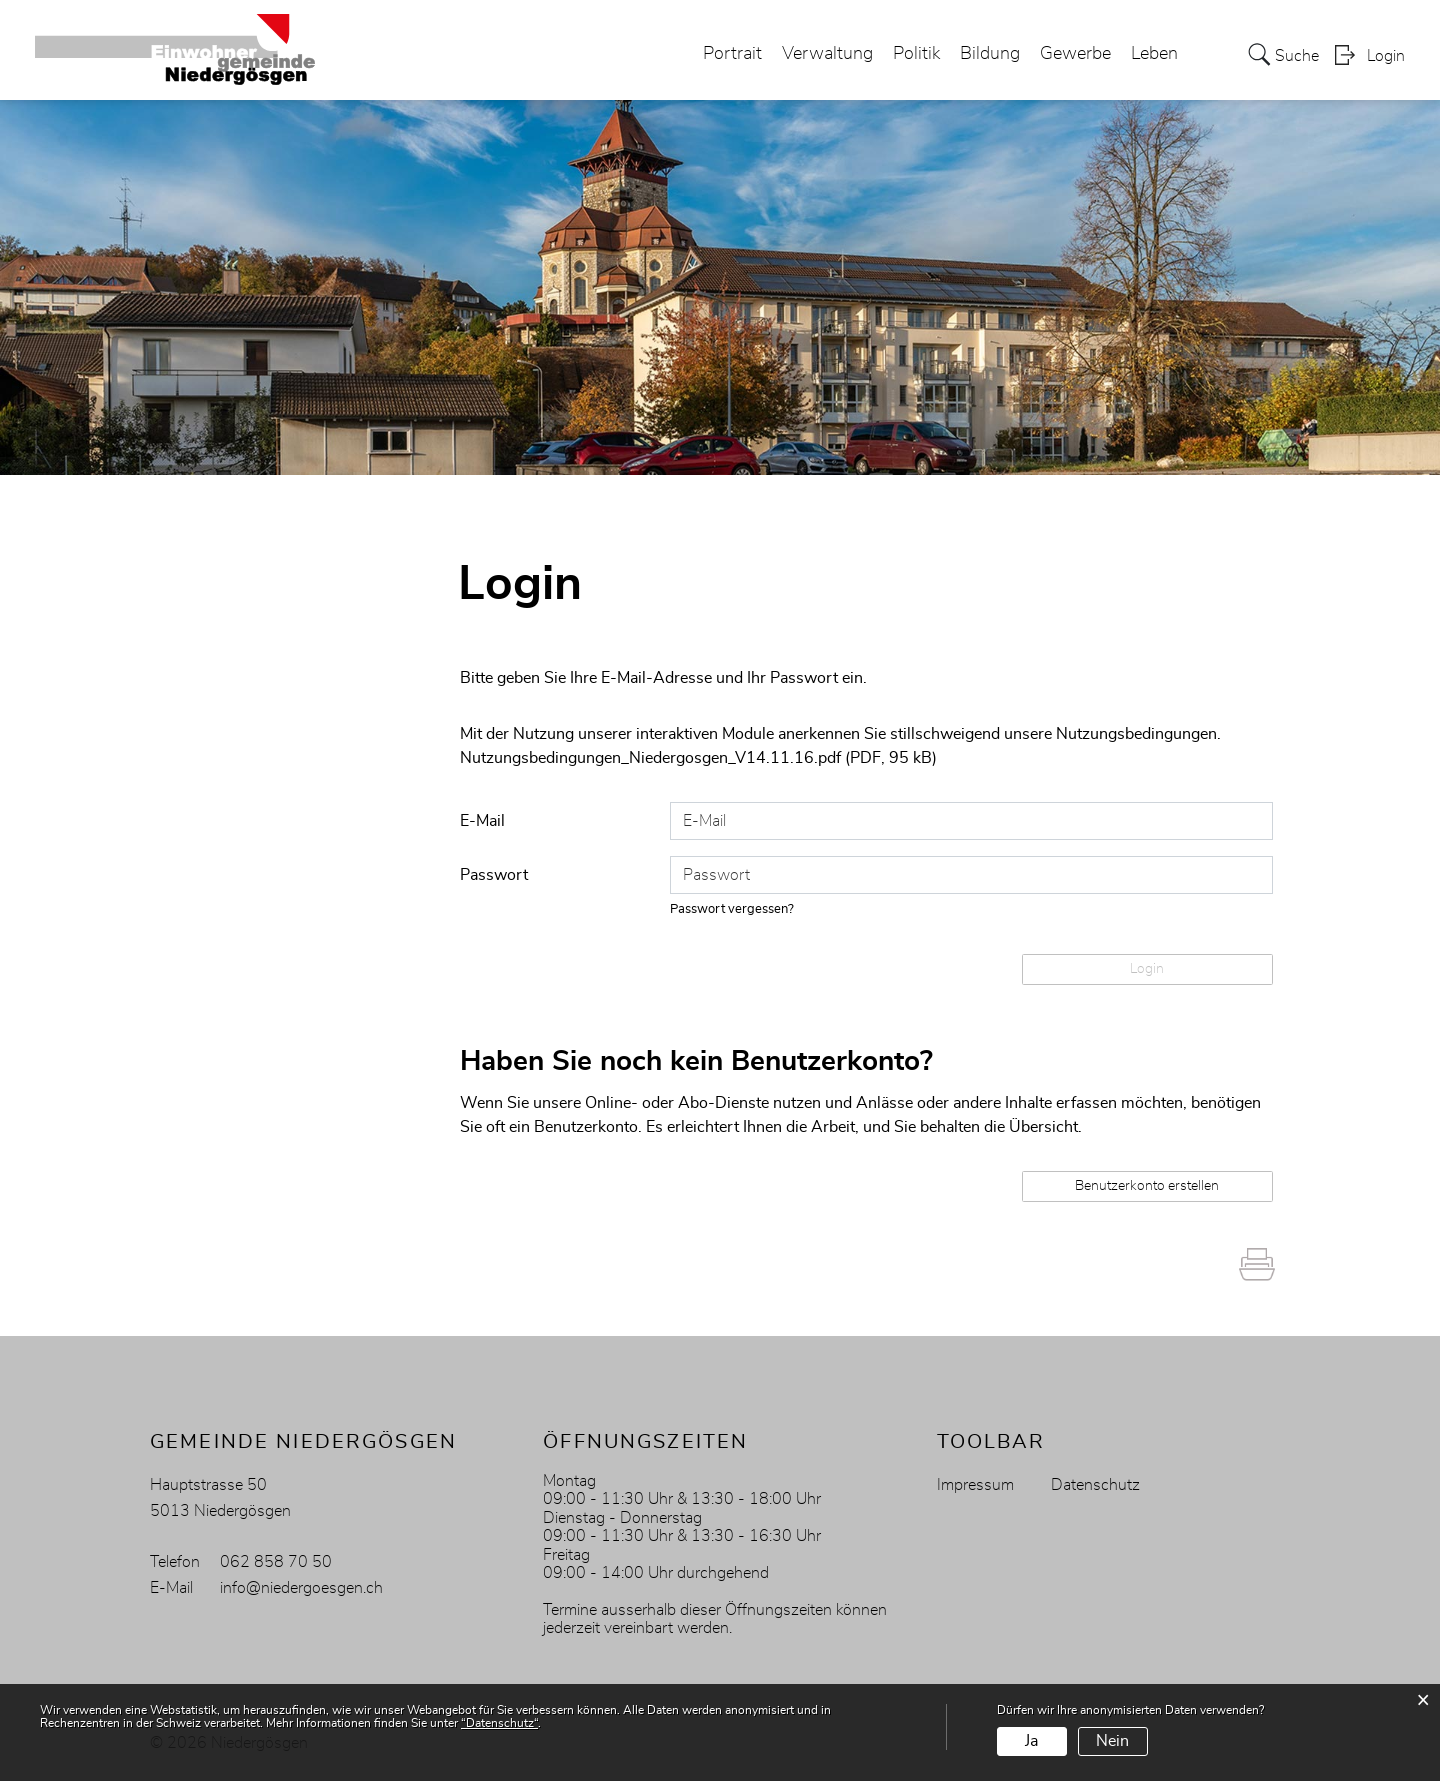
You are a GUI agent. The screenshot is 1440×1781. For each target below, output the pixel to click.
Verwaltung (827, 54)
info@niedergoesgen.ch (301, 1588)
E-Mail (482, 821)
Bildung (990, 54)
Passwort (494, 875)
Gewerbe (1075, 54)
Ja (1031, 1741)
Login (1386, 56)
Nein (1112, 1741)
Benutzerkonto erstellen (1147, 1186)
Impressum (975, 1485)
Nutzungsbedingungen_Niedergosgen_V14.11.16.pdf (650, 758)
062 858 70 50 (276, 1562)
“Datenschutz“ (499, 1723)
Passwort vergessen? (732, 909)
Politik (916, 54)
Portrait (732, 54)
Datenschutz (1095, 1485)
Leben (1154, 54)
